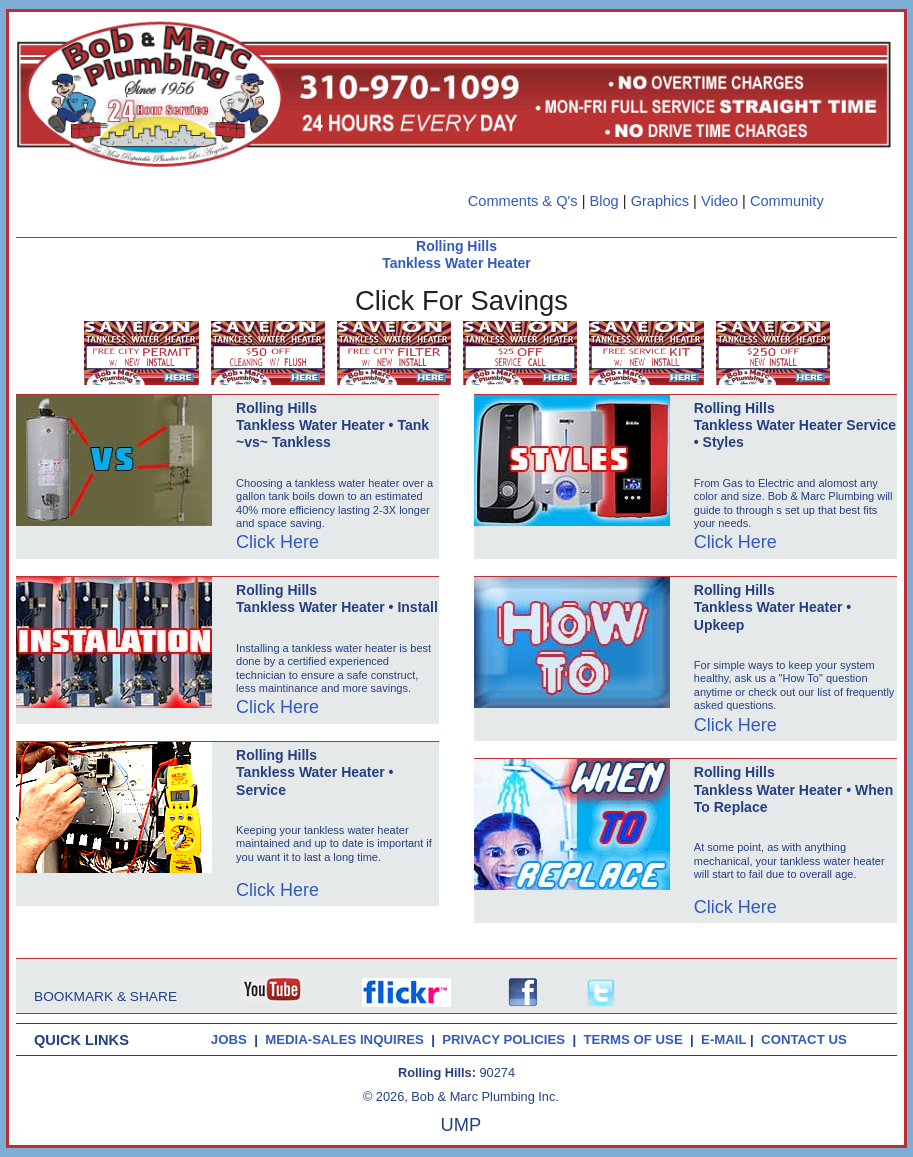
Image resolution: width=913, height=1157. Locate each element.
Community (787, 201)
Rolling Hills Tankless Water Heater (456, 254)
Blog (604, 201)
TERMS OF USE (637, 1039)
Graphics (660, 201)
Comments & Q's (523, 201)
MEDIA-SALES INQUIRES (348, 1039)
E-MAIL (725, 1039)
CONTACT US (807, 1039)
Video (719, 201)
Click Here (277, 542)
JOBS (229, 1039)
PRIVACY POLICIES (507, 1039)
